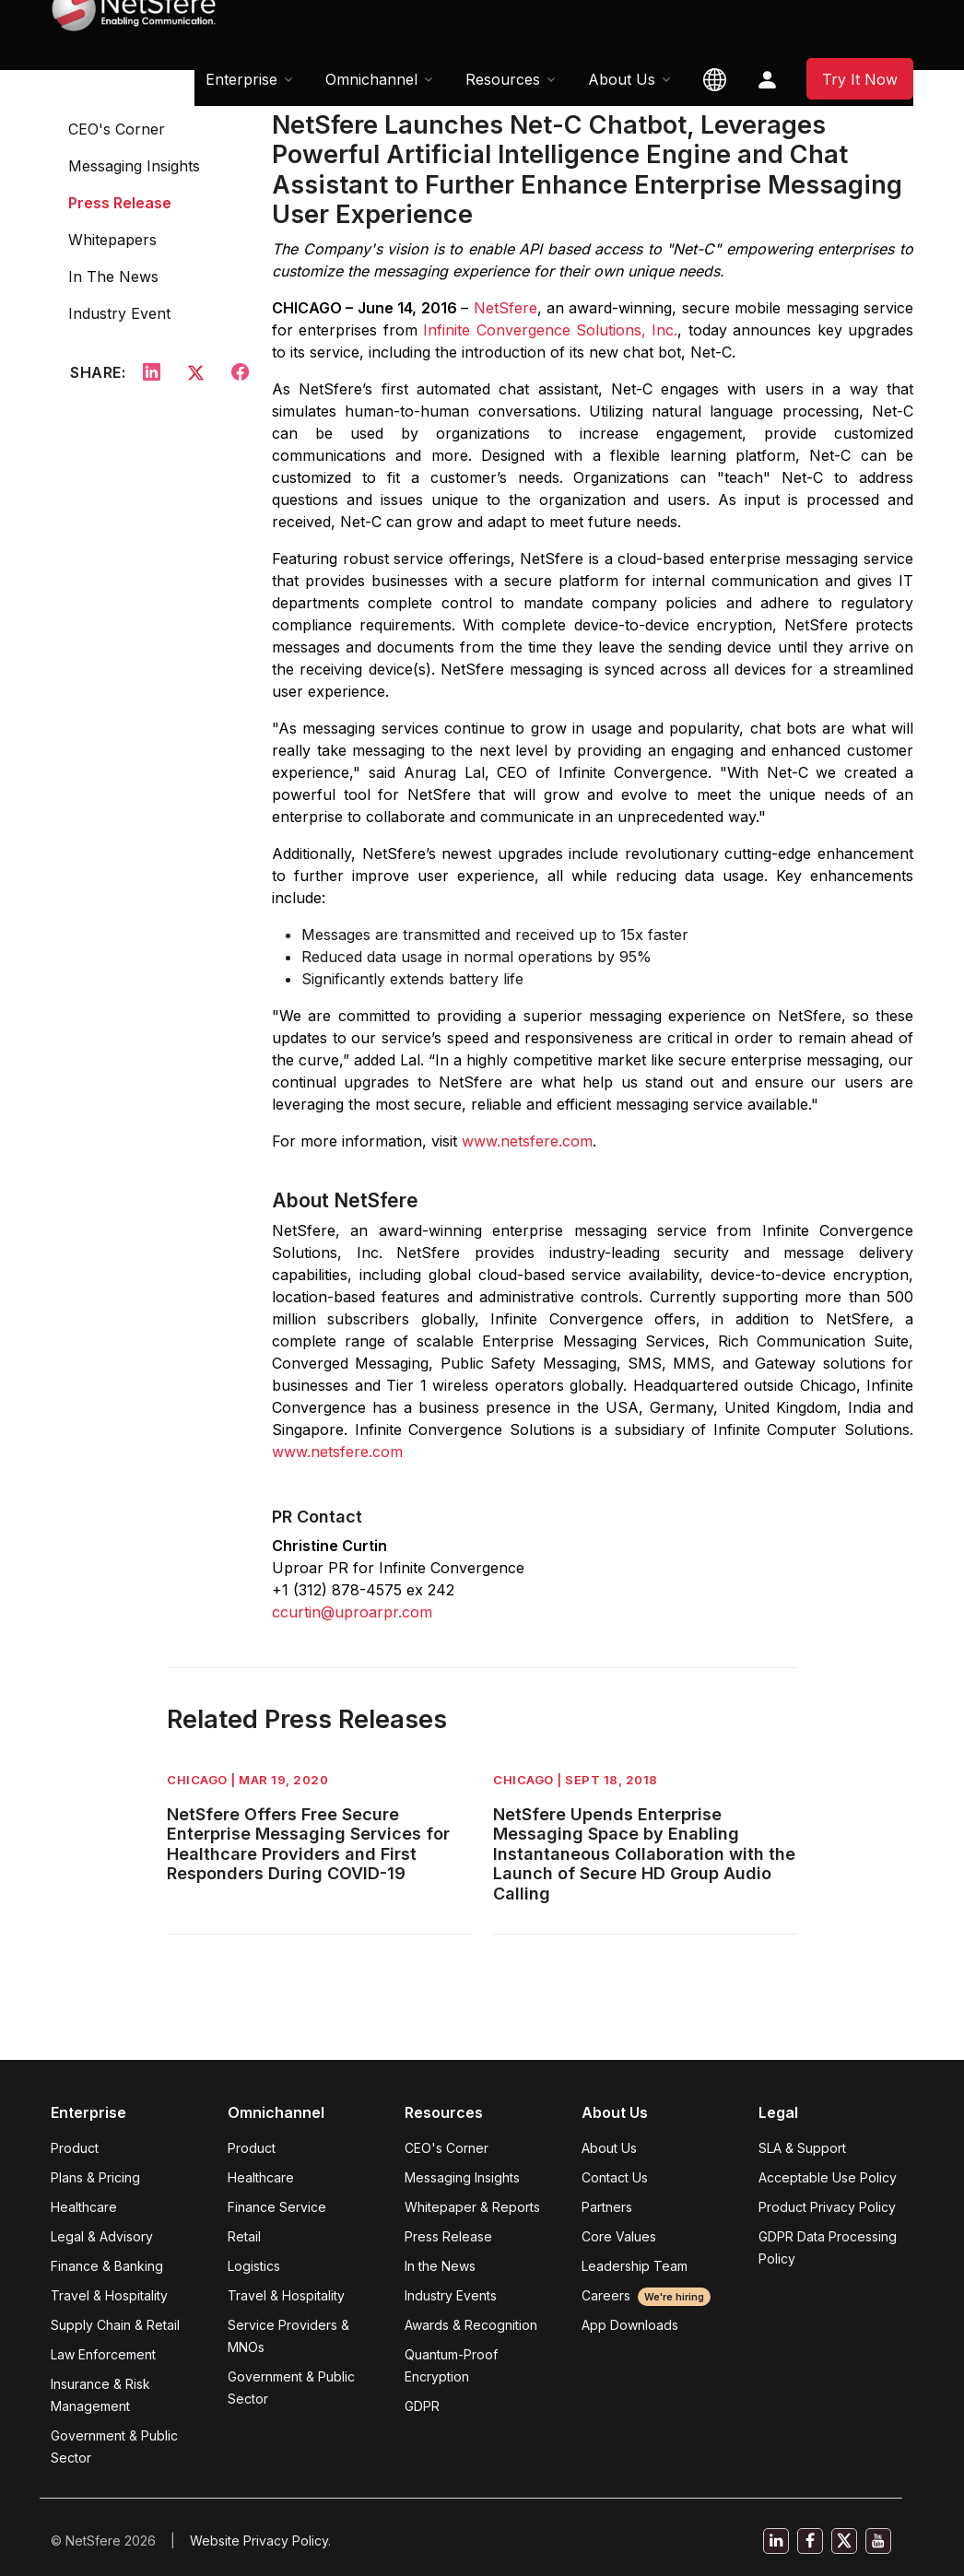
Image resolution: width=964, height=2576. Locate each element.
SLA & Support (802, 2148)
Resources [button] (502, 79)
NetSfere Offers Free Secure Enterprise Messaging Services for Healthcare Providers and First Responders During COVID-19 (308, 1844)
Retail (244, 2236)
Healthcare (84, 2207)
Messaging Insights (134, 166)
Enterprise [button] (241, 79)
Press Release (119, 203)
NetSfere (505, 308)
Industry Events (451, 2295)
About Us (609, 2148)
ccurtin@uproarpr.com (352, 1612)
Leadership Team (635, 2266)
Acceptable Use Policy (827, 2177)
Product (75, 2148)
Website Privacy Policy (259, 2540)
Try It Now (860, 79)
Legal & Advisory (102, 2236)
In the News (440, 2266)
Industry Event (119, 313)
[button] (714, 79)
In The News (113, 276)
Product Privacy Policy (827, 2207)
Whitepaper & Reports (472, 2207)
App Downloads (630, 2325)
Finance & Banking (107, 2266)
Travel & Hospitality (109, 2295)
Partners (607, 2207)
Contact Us (615, 2177)
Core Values (619, 2236)
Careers (646, 2295)
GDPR (422, 2406)
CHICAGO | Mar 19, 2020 (247, 1779)
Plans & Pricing (95, 2177)
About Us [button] (621, 79)
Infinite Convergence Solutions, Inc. (550, 330)
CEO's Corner (116, 129)
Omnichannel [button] (371, 79)
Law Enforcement (103, 2354)
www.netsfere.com (527, 1141)
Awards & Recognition (471, 2325)
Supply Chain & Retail (115, 2325)
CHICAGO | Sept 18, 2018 (575, 1779)
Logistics (254, 2266)
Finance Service (277, 2207)
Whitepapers (112, 239)
